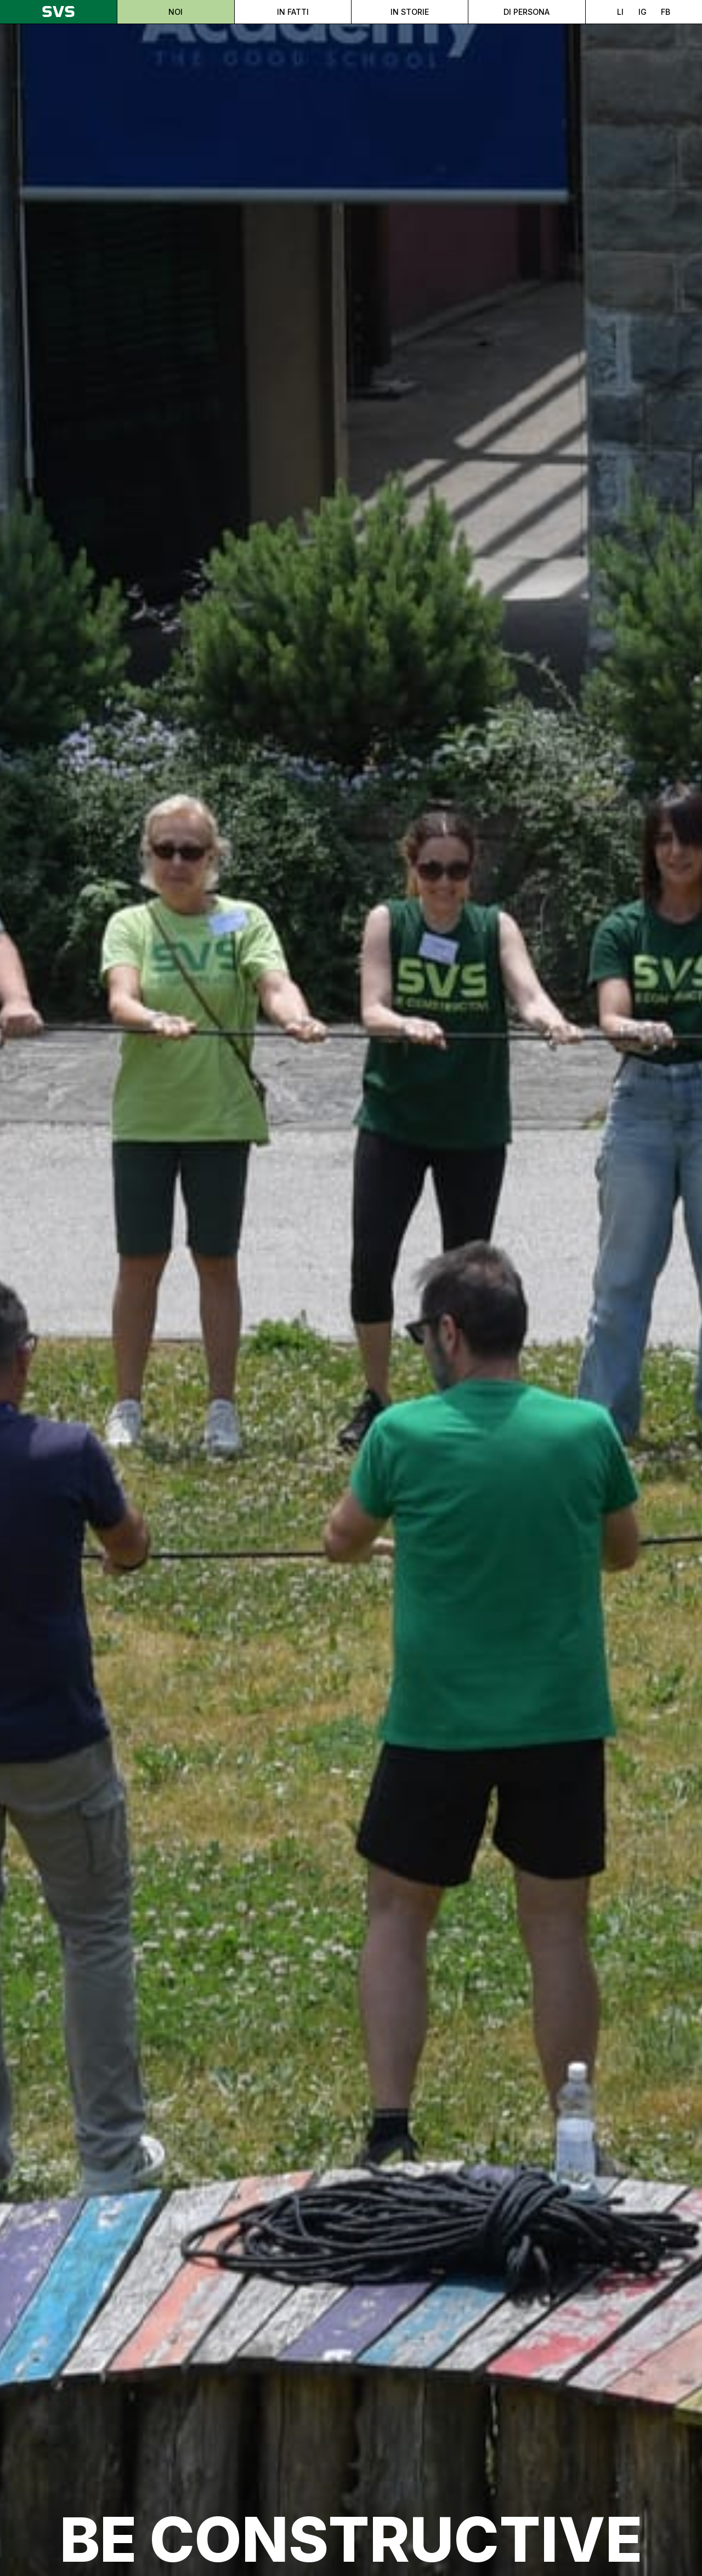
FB (665, 11)
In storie (409, 11)
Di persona (526, 11)
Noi (175, 11)
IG (642, 11)
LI (620, 11)
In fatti (293, 11)
